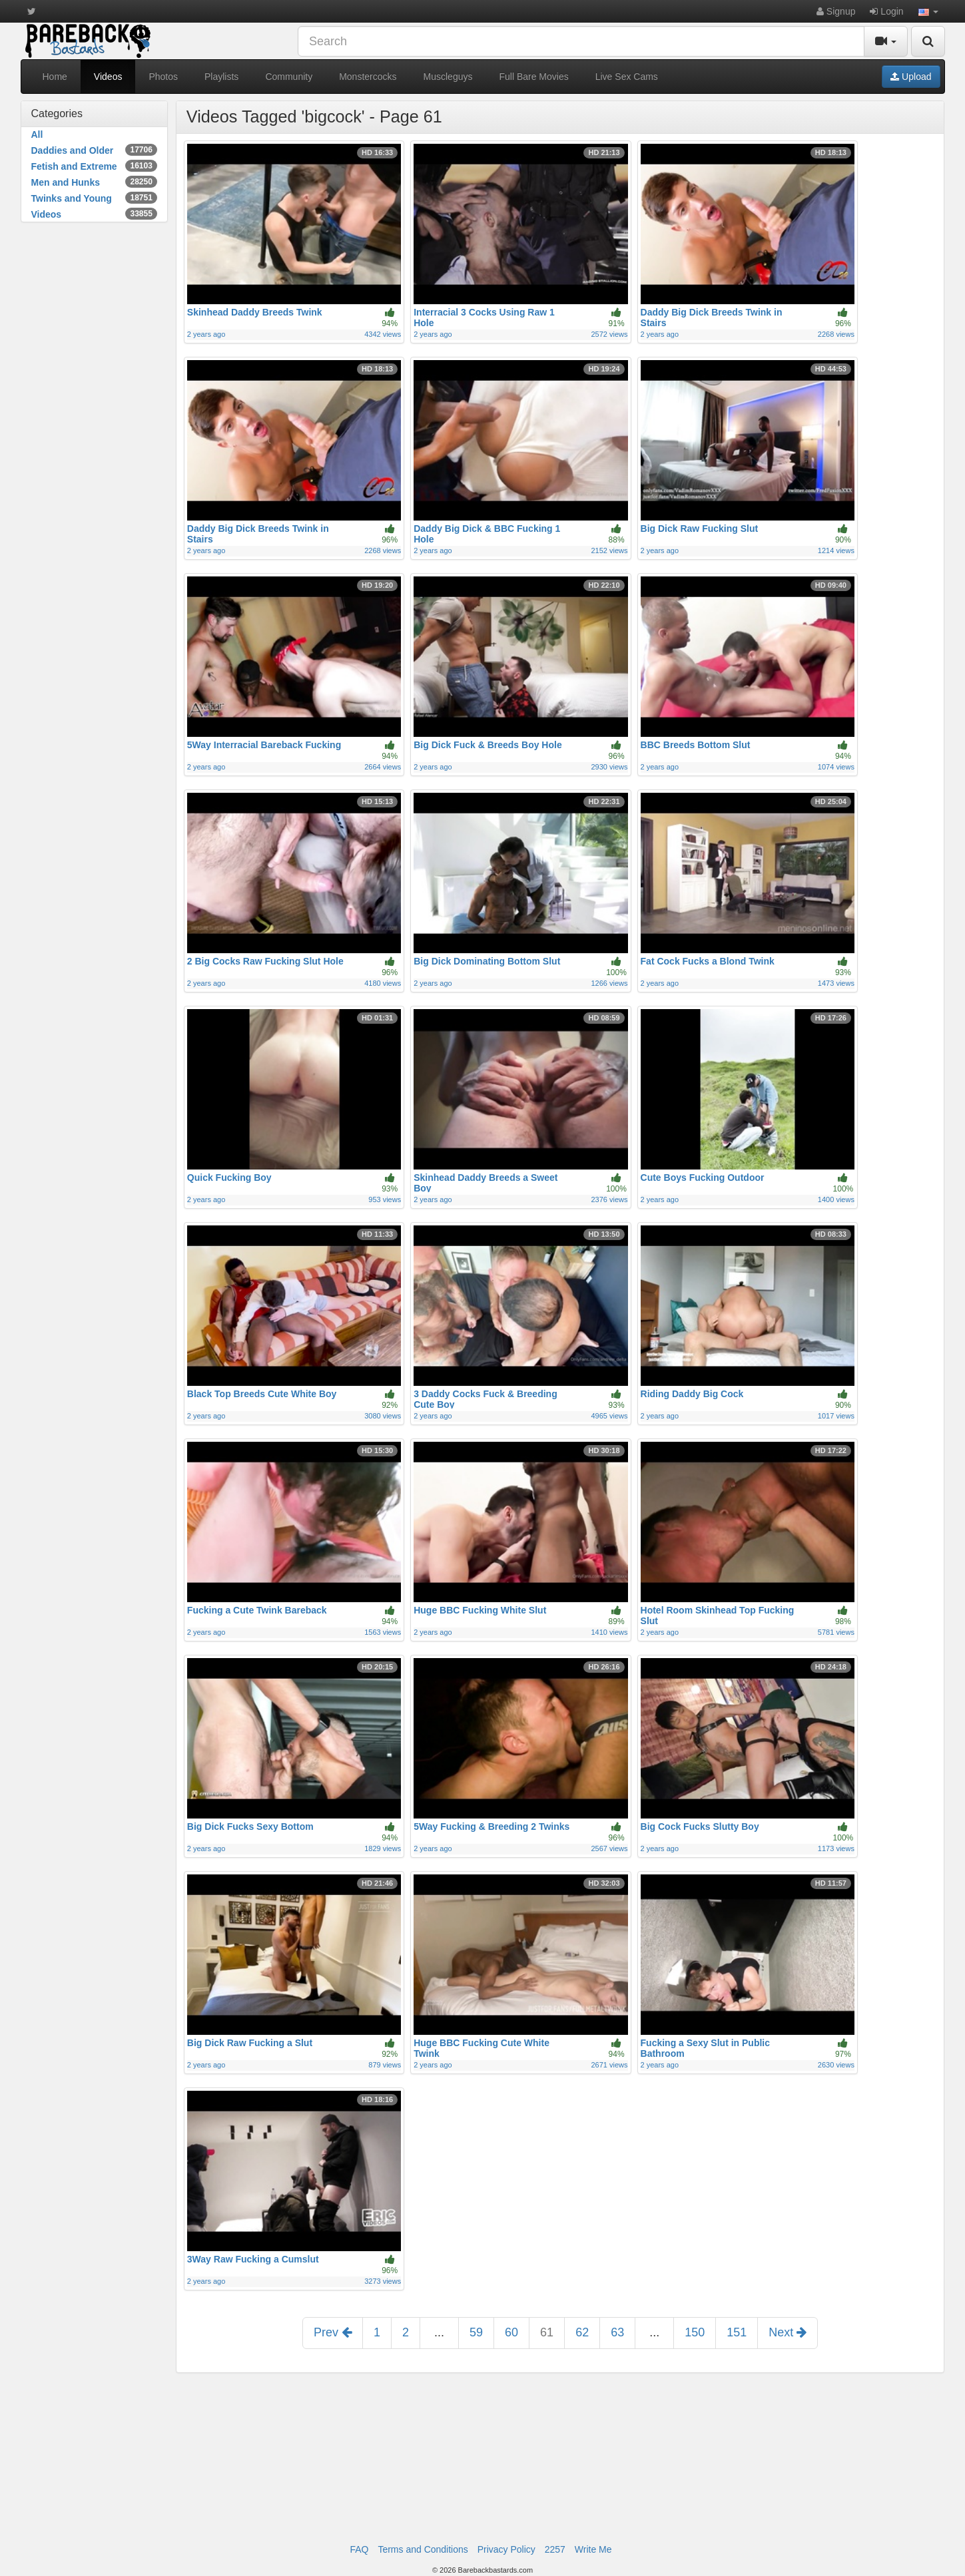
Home (55, 76)
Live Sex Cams (626, 76)
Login (886, 11)
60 (511, 2332)
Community (288, 76)
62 (582, 2332)
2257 (555, 2549)
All (37, 134)
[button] (928, 11)
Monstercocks (367, 76)
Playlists (221, 76)
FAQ (359, 2549)
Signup (835, 11)
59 (476, 2332)
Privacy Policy (506, 2549)
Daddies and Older (94, 150)
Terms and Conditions (423, 2549)
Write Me (593, 2549)
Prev (333, 2332)
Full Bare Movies (533, 76)
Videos (108, 76)
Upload (910, 76)
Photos (163, 76)
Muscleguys (448, 76)
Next (787, 2332)
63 (617, 2332)
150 (695, 2332)
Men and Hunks (94, 182)
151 (737, 2332)
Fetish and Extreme (94, 166)
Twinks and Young (94, 198)
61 (546, 2332)
